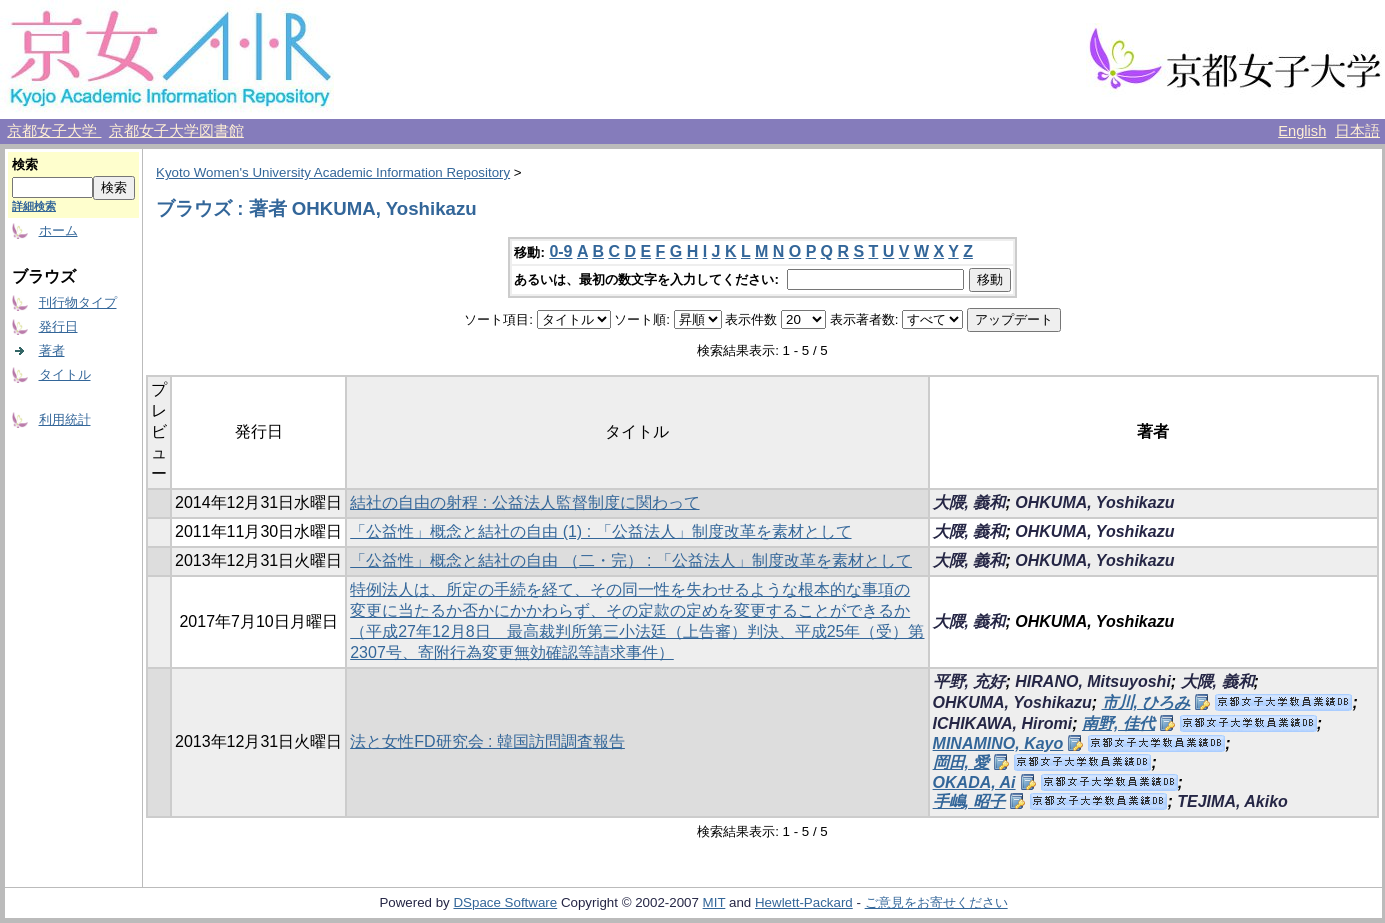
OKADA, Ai (974, 782)
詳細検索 (34, 206)
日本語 (1357, 131)
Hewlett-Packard (804, 902)
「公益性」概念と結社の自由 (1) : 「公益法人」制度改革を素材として (600, 531)
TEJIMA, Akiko (1232, 801)
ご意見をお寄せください (936, 902)
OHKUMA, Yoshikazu (1094, 502)
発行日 (58, 326)
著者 (52, 350)
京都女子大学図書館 (176, 131)
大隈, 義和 (969, 502)
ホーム (58, 230)
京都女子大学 (54, 131)
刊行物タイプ (78, 302)
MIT (714, 902)
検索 (25, 164)
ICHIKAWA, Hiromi (1003, 723)
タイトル (65, 374)
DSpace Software (505, 902)
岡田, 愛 (961, 762)
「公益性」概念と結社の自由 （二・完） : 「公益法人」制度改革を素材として (631, 560)
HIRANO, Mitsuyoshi (1093, 681)
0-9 (560, 251)
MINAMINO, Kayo (998, 743)
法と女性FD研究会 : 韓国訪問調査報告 (487, 741)
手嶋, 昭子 (969, 801)
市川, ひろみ (1146, 702)
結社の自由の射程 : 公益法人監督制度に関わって (524, 502)
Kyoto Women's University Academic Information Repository (333, 172)
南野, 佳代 (1118, 723)
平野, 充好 (969, 681)
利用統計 (65, 419)
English (1302, 131)
